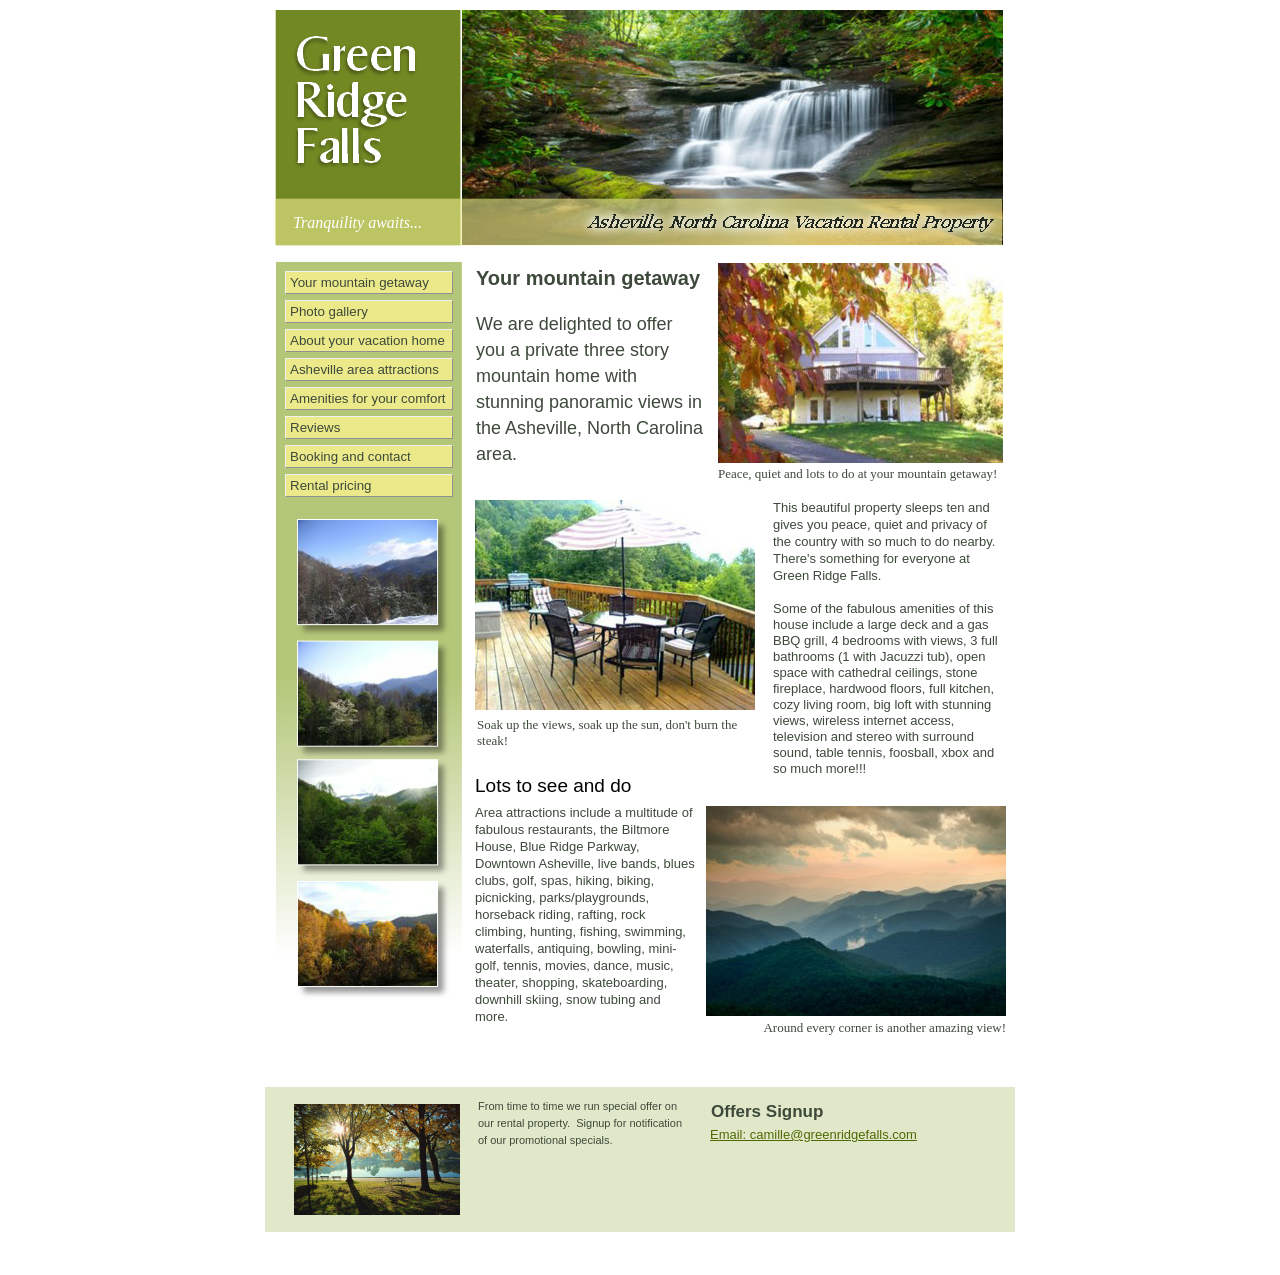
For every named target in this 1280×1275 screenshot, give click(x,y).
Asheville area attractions (364, 369)
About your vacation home (367, 340)
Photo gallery (329, 311)
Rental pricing (331, 485)
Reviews (315, 427)
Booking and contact (350, 456)
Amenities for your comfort (368, 398)
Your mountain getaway (359, 282)
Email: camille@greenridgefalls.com (813, 1134)
